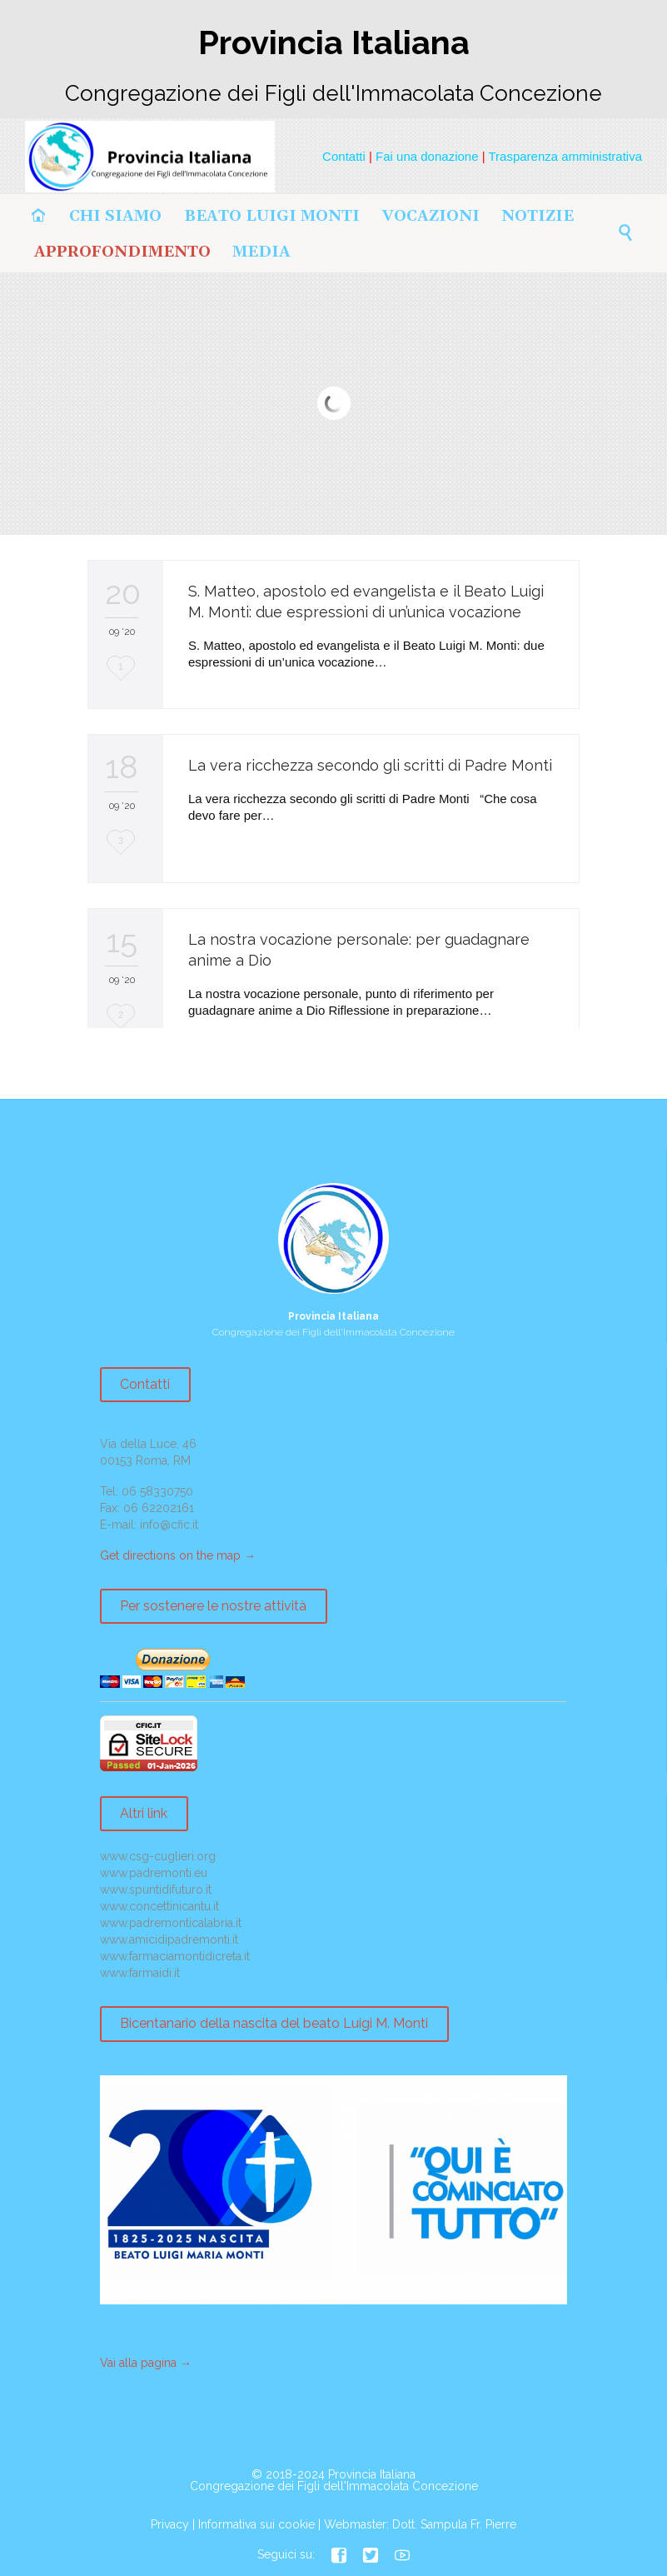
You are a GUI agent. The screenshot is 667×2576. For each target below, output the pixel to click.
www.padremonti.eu (153, 1873)
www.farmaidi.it (140, 1972)
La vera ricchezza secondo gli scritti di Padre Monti (370, 765)
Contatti (344, 156)
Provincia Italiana (372, 2474)
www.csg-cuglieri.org (158, 1856)
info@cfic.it (169, 1524)
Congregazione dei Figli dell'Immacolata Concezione (334, 2486)
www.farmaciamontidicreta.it (175, 1956)
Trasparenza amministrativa (565, 156)
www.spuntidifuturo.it (156, 1889)
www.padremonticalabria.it (170, 1923)
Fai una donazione (427, 156)
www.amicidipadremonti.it (169, 1939)
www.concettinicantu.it (159, 1906)
